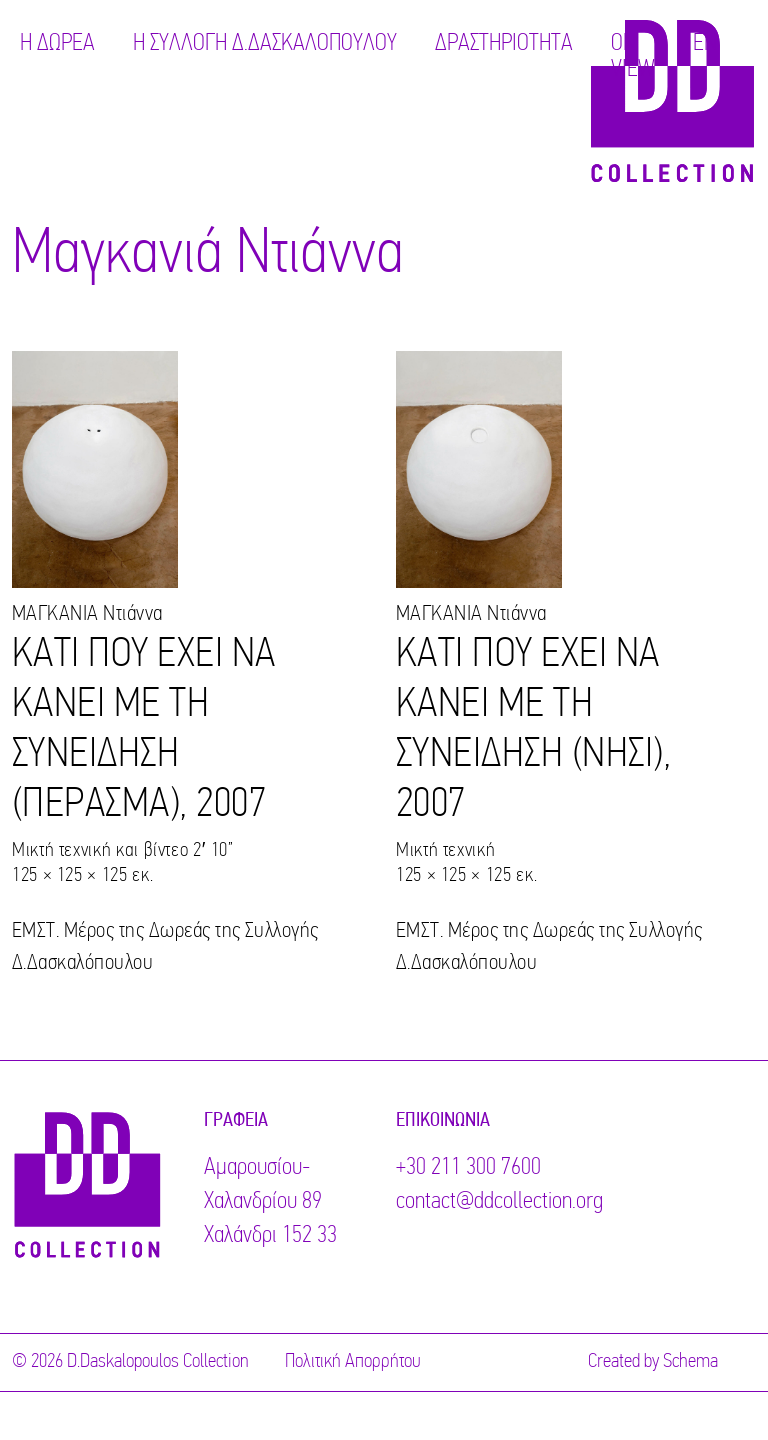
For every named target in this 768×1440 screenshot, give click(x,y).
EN (705, 44)
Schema (690, 1362)
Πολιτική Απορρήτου (353, 1362)
